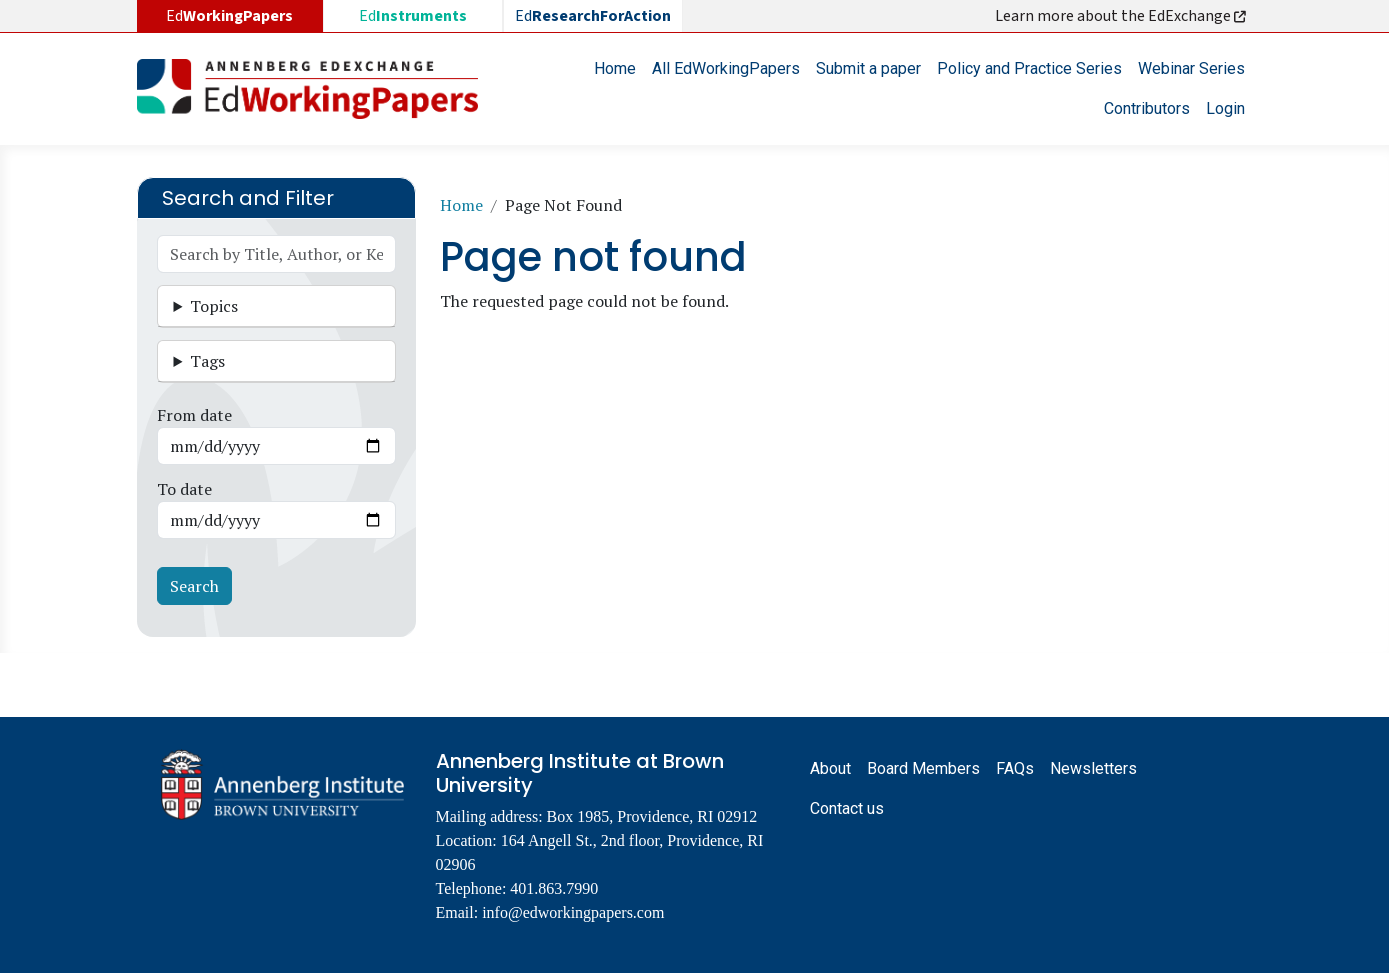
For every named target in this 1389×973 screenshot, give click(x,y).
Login (1225, 108)
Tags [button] (207, 361)
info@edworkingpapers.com (573, 912)
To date (184, 489)
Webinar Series (1191, 68)
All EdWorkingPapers (726, 68)
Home (615, 68)
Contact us (847, 808)
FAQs (1015, 768)
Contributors (1147, 108)
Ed (413, 16)
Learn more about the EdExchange (1122, 16)
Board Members (923, 768)
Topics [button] (214, 306)
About (830, 768)
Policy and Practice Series (1029, 68)
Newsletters (1093, 768)
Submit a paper (868, 68)
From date (194, 415)
